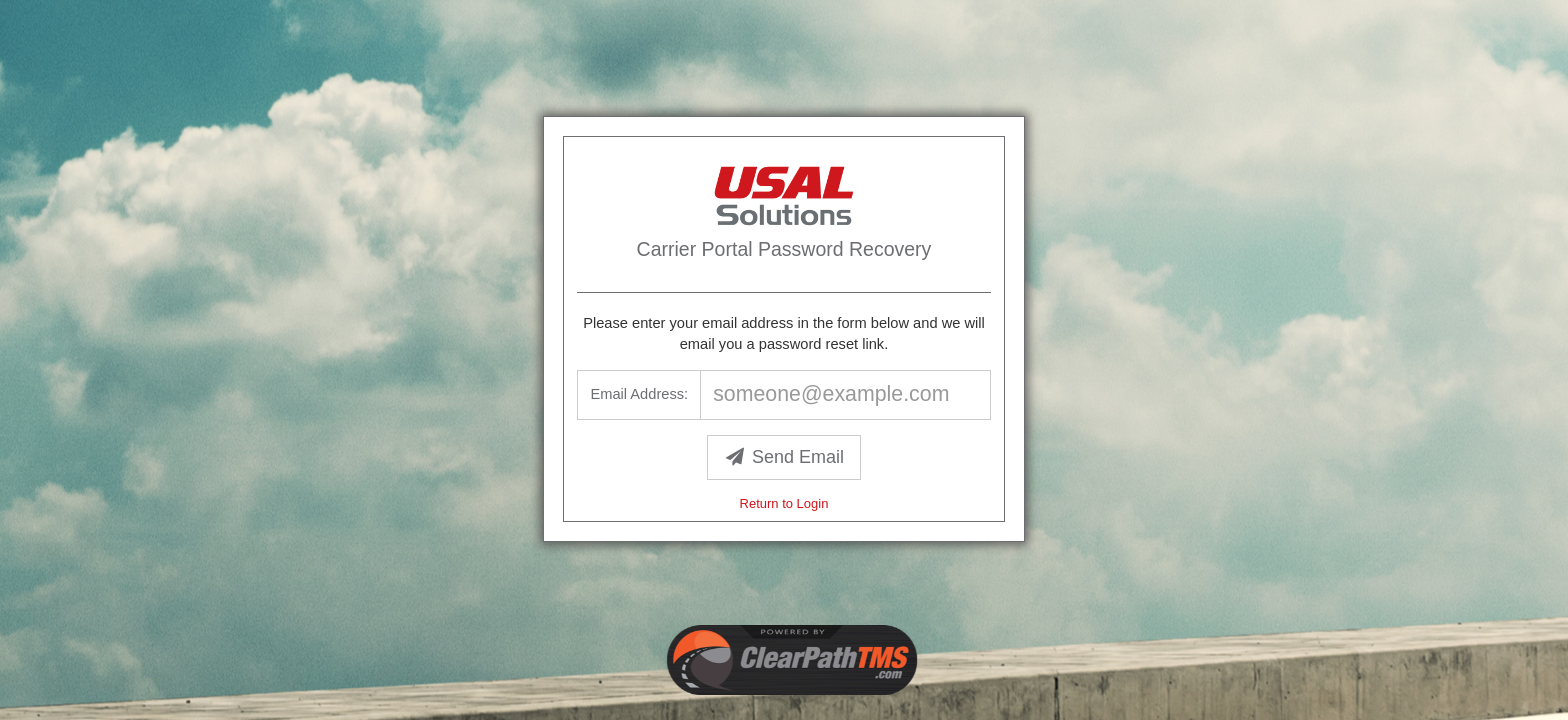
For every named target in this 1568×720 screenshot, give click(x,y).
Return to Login (784, 503)
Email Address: (639, 394)
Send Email (784, 457)
